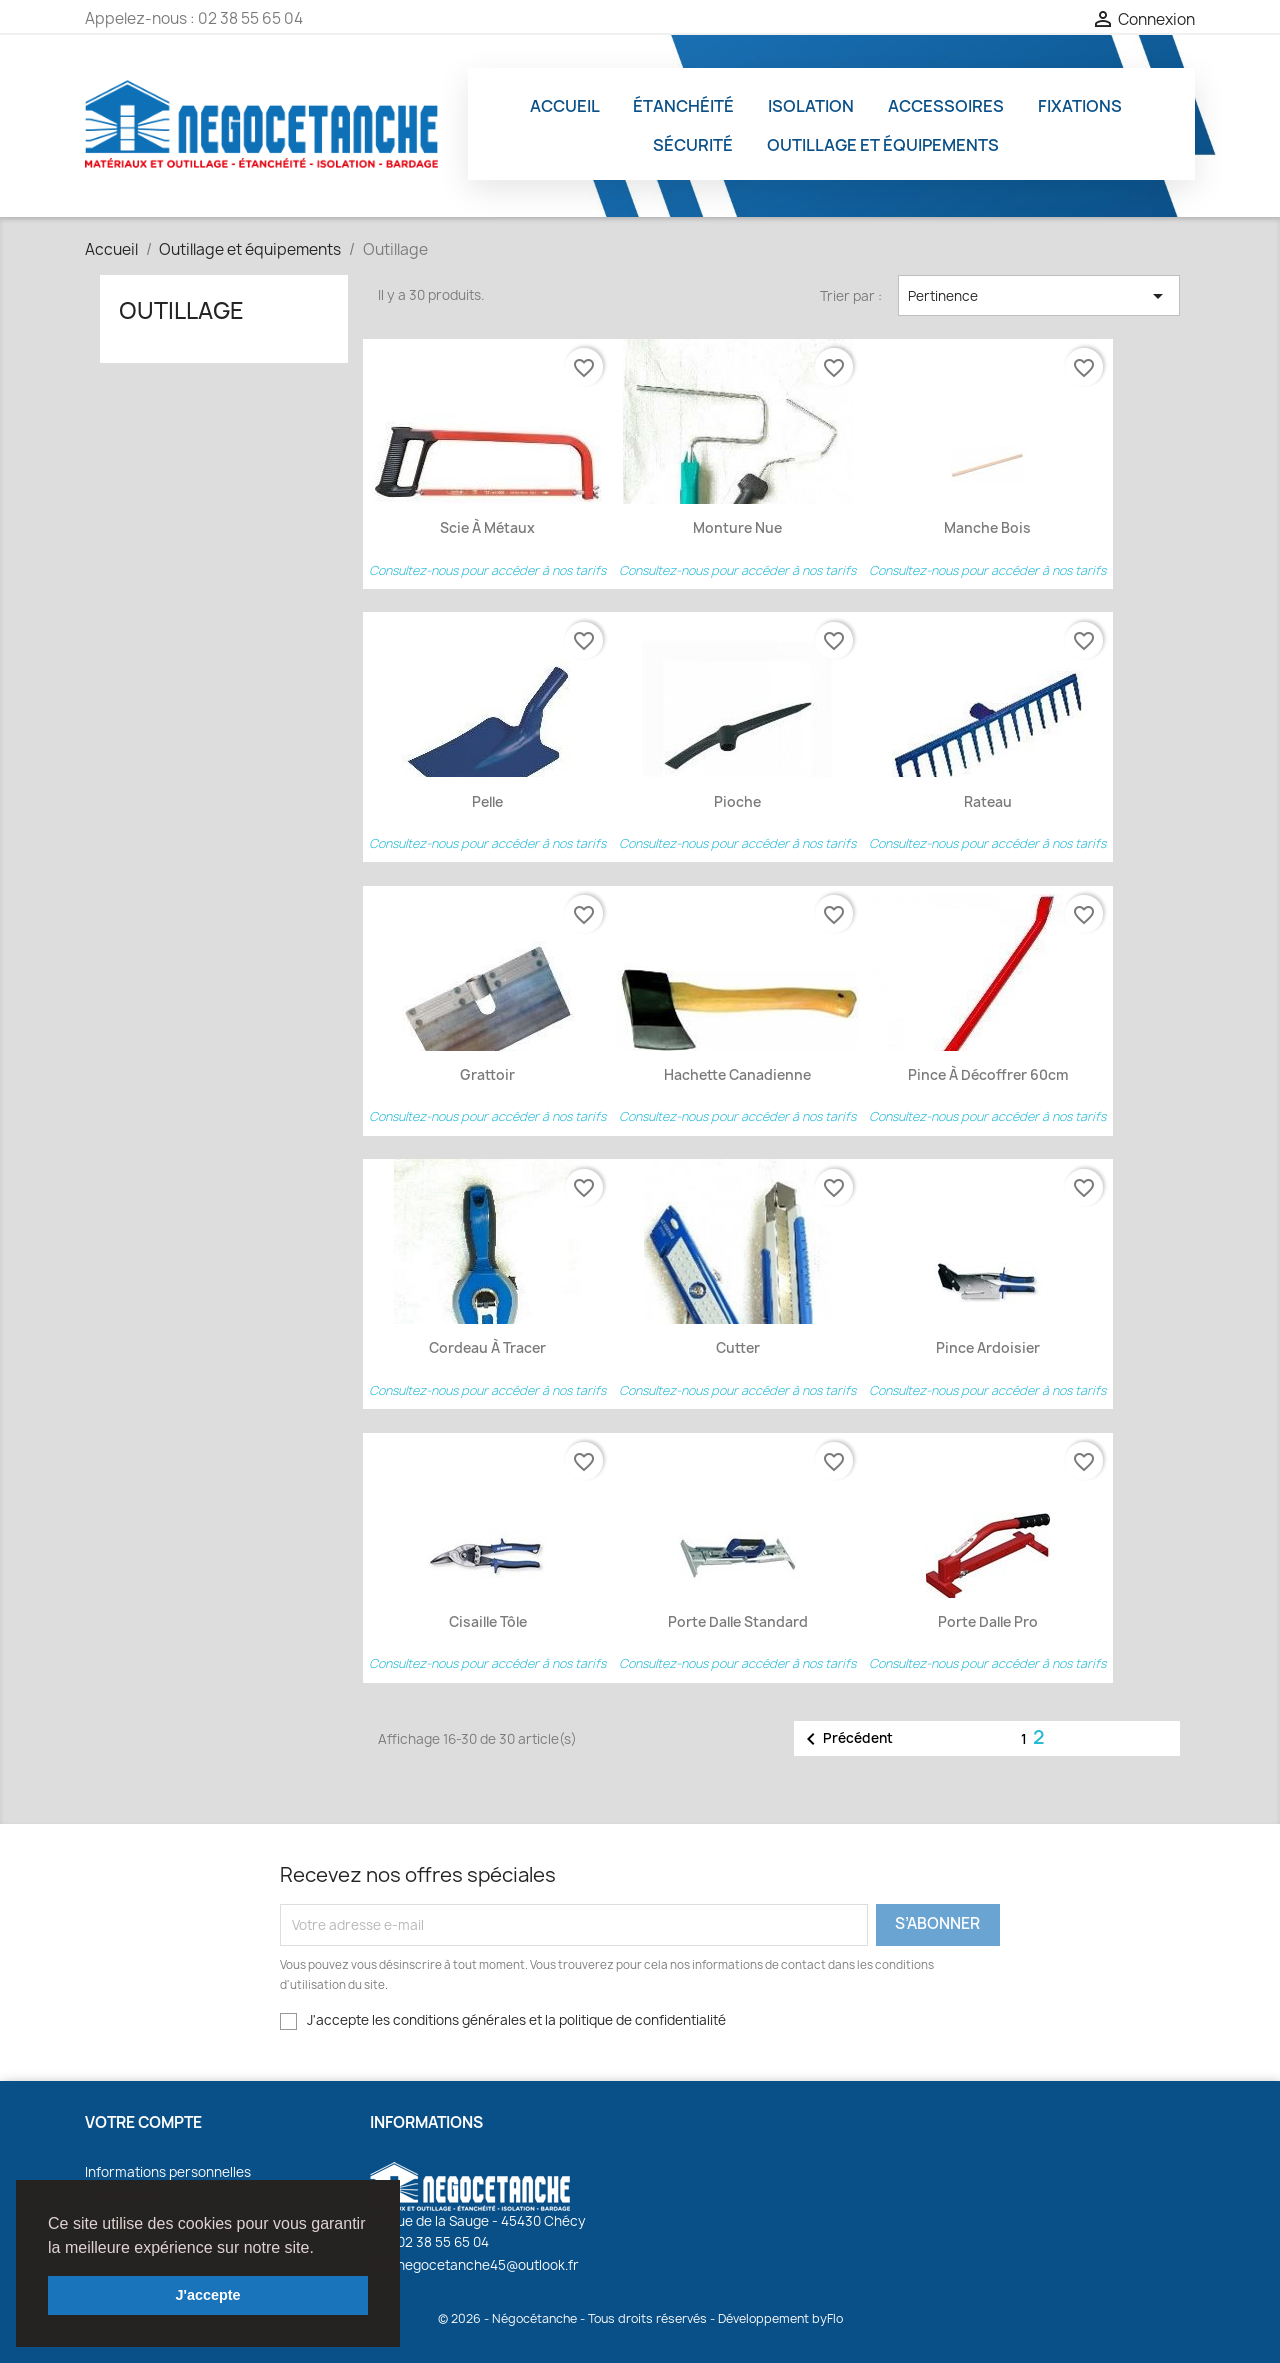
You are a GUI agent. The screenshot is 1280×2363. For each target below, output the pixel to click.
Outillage (181, 310)
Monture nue (737, 528)
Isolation (811, 106)
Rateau (988, 802)
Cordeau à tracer (487, 1348)
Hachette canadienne (737, 1075)
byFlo (827, 2318)
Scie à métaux (487, 528)
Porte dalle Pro (988, 1622)
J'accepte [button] (207, 2295)
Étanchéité (683, 106)
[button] (321, 2249)
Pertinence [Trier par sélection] (1038, 296)
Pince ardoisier (988, 1348)
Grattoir (487, 1075)
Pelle (487, 802)
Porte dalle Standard (738, 1622)
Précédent (846, 1739)
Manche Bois (987, 528)
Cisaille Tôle (488, 1622)
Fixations (1080, 106)
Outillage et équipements (883, 145)
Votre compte (143, 2122)
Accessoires (946, 106)
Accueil (565, 106)
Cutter (738, 1348)
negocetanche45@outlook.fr (474, 2265)
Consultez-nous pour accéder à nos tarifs (487, 570)
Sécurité (693, 145)
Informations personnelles (168, 2172)
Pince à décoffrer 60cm (988, 1075)
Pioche (737, 802)
